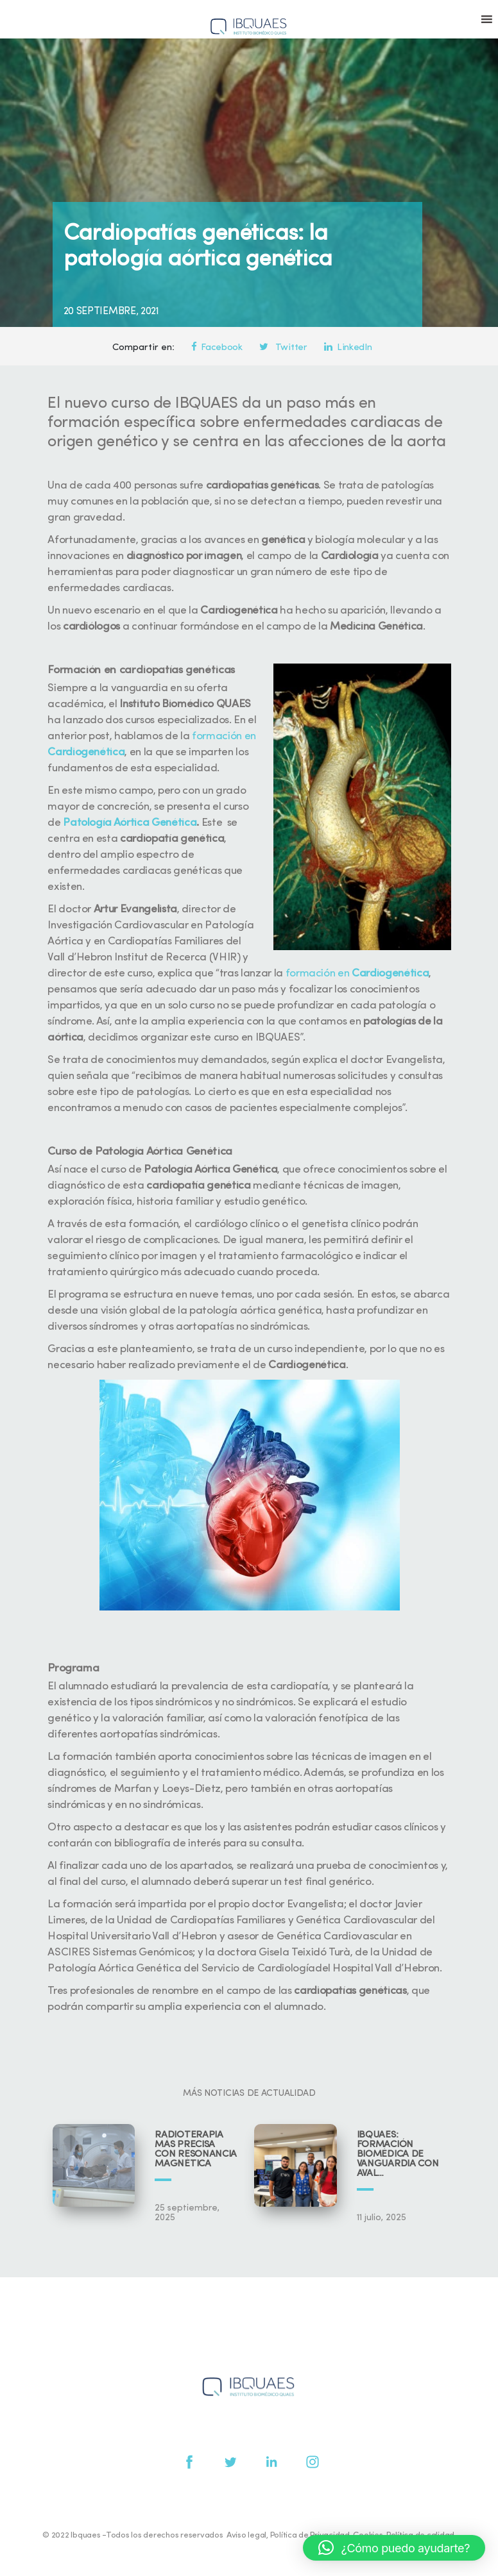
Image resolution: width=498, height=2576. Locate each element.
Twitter (283, 348)
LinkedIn (348, 348)
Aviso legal (246, 2535)
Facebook (217, 348)
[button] (394, 2548)
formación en (357, 973)
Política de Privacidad (310, 2535)
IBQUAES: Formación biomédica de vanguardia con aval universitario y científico (398, 2154)
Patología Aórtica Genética (129, 822)
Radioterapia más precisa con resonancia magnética (196, 2149)
